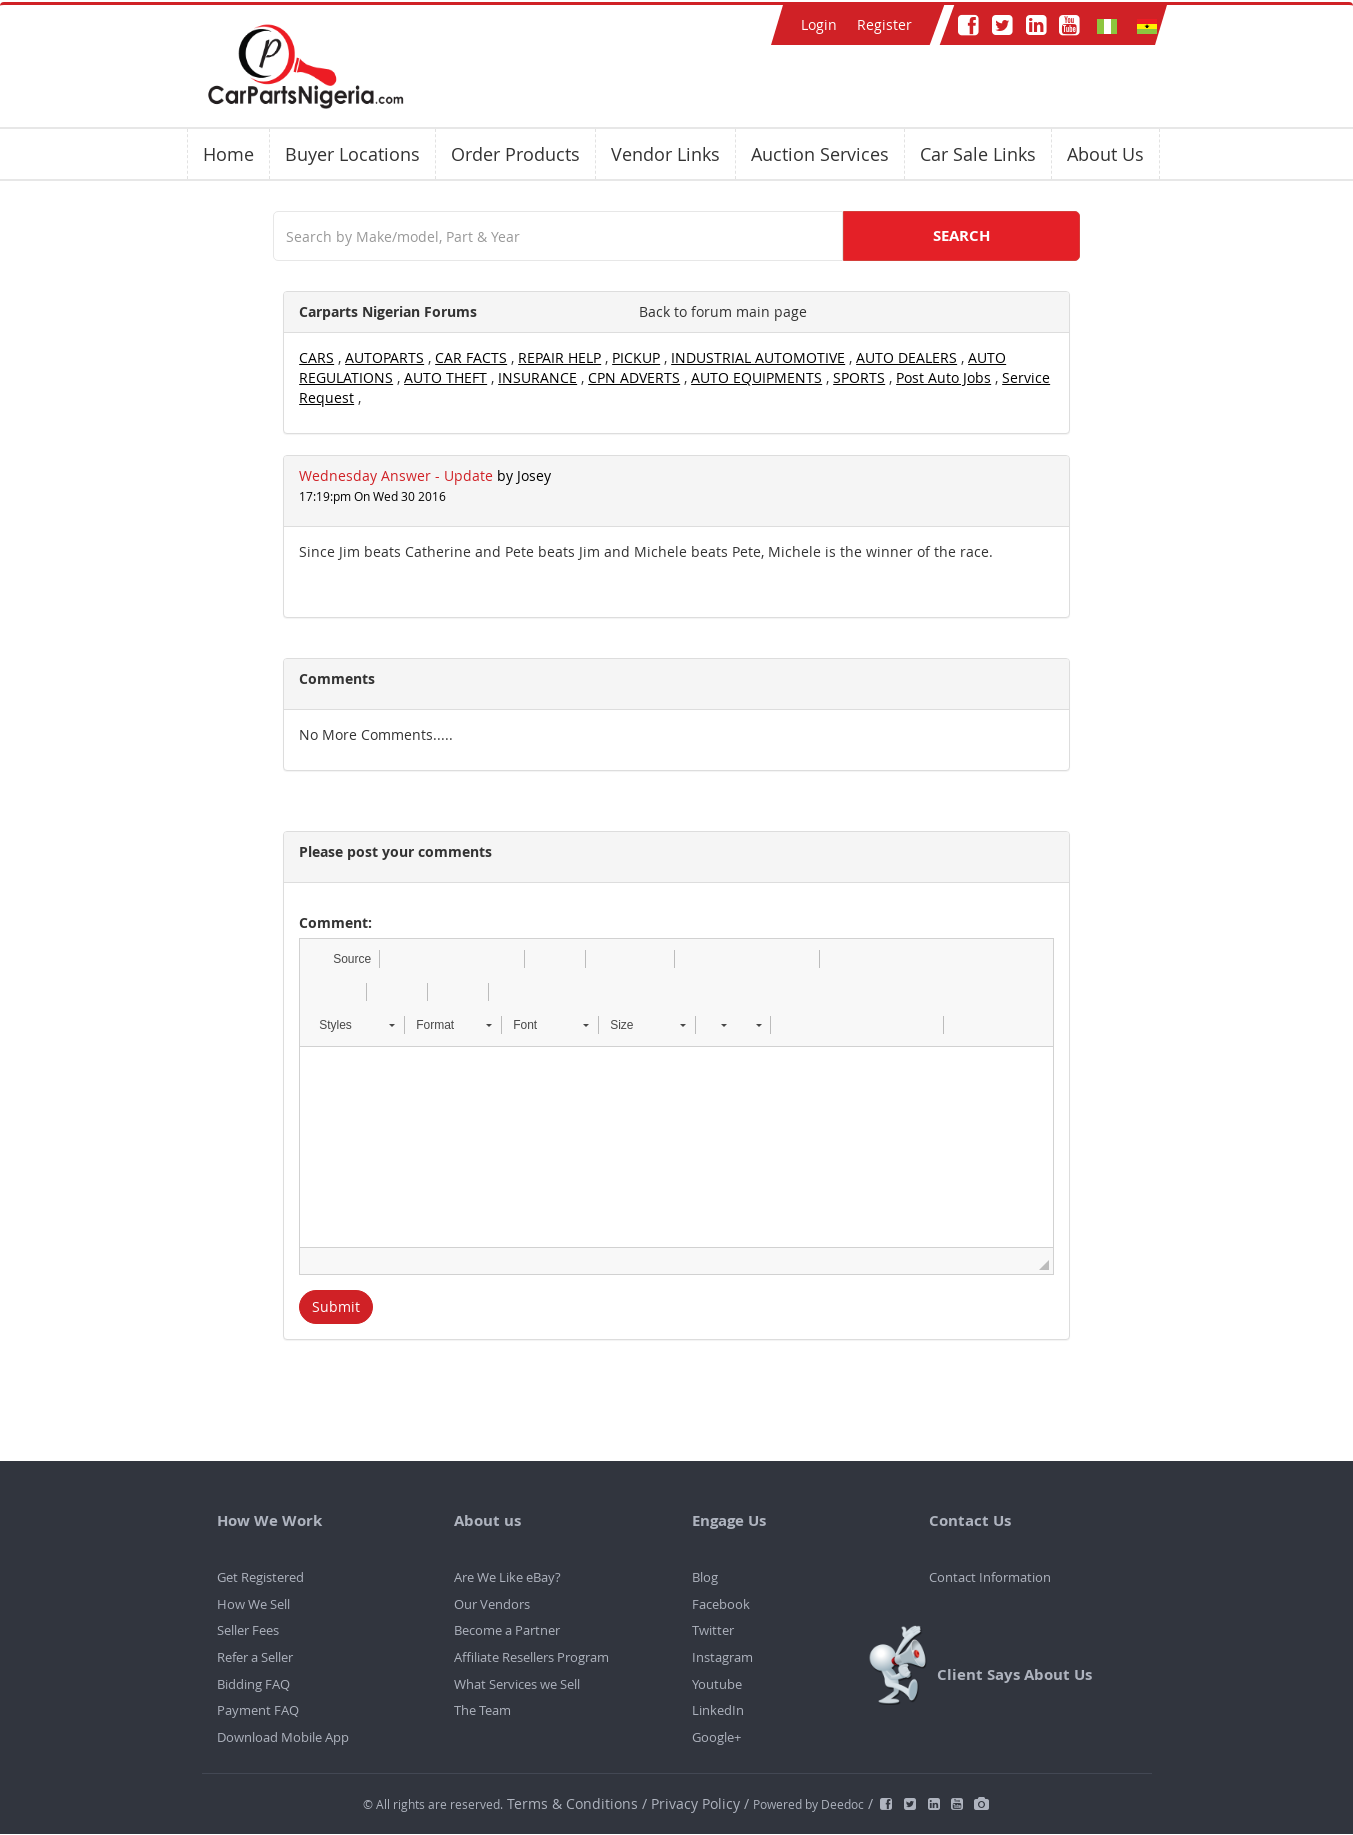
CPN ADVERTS (634, 377)
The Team (482, 1710)
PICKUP (636, 357)
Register (884, 24)
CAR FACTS (471, 357)
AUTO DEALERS (906, 357)
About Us (1105, 154)
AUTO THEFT (445, 377)
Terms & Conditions (574, 1803)
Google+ (716, 1737)
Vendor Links (665, 154)
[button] (342, 959)
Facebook (721, 1604)
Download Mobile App (283, 1737)
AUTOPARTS (384, 357)
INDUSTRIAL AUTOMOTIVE (758, 357)
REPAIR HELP (559, 357)
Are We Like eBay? (507, 1577)
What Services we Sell (517, 1684)
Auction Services (820, 154)
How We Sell (253, 1604)
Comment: (335, 922)
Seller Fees (248, 1630)
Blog (705, 1577)
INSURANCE (537, 377)
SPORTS (859, 377)
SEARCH (961, 235)
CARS (316, 357)
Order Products (515, 154)
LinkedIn (718, 1710)
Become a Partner (507, 1630)
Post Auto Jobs (943, 377)
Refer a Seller (255, 1657)
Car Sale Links (978, 154)
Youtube (717, 1684)
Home (228, 154)
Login (819, 24)
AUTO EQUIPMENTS (756, 377)
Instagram (722, 1657)
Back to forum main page (723, 311)
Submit (336, 1306)
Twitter (713, 1630)
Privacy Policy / (700, 1803)
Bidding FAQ (253, 1684)
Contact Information (990, 1577)
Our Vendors (492, 1604)
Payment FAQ (258, 1710)
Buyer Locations (352, 154)
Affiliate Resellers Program (531, 1657)
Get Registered (260, 1577)
